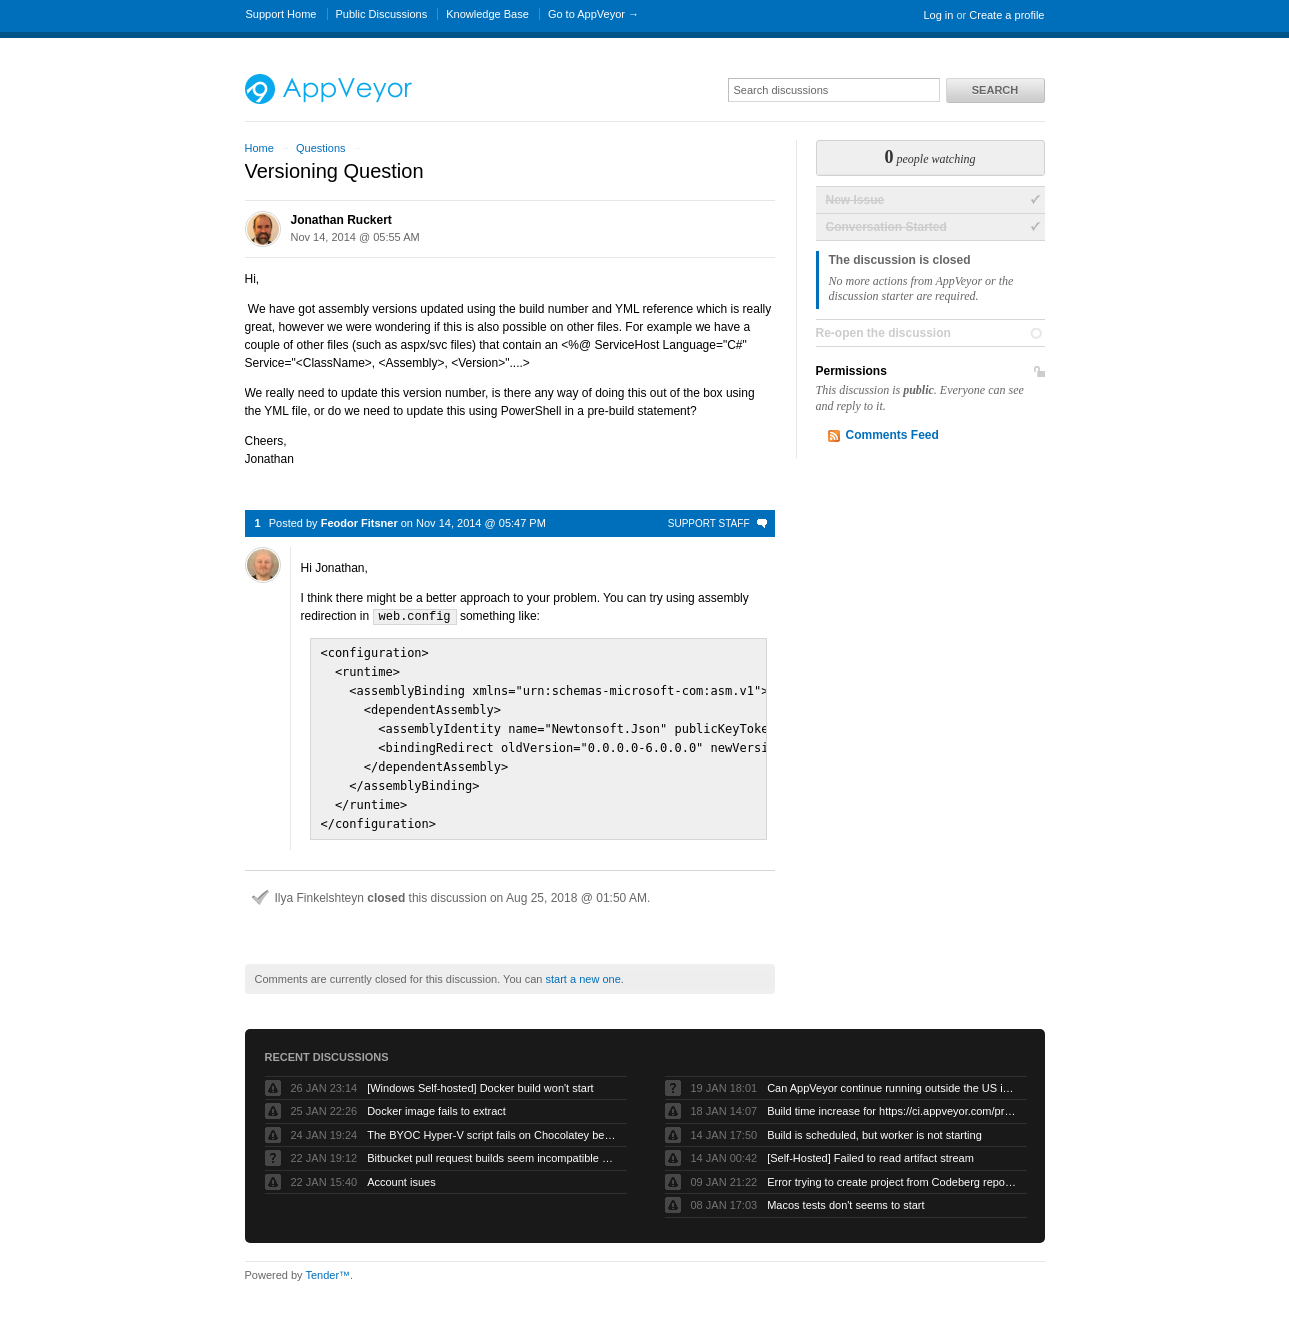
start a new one (583, 968)
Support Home (281, 14)
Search (995, 90)
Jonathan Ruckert (341, 220)
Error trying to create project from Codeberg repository (892, 1171)
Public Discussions (382, 14)
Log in (938, 15)
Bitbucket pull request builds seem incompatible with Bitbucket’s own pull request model (492, 1147)
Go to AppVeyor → (593, 14)
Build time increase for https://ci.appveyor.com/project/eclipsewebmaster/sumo (892, 1100)
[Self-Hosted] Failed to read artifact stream (870, 1147)
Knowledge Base (487, 14)
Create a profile (1006, 15)
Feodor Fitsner (359, 523)
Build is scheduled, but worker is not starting (874, 1124)
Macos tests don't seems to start (845, 1194)
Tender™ (327, 1264)
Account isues (401, 1171)
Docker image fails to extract (436, 1100)
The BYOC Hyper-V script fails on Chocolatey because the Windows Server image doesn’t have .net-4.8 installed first (492, 1124)
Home (259, 148)
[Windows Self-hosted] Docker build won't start (480, 1077)
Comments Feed (892, 435)
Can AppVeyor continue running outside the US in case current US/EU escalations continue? (892, 1077)
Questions (321, 148)
